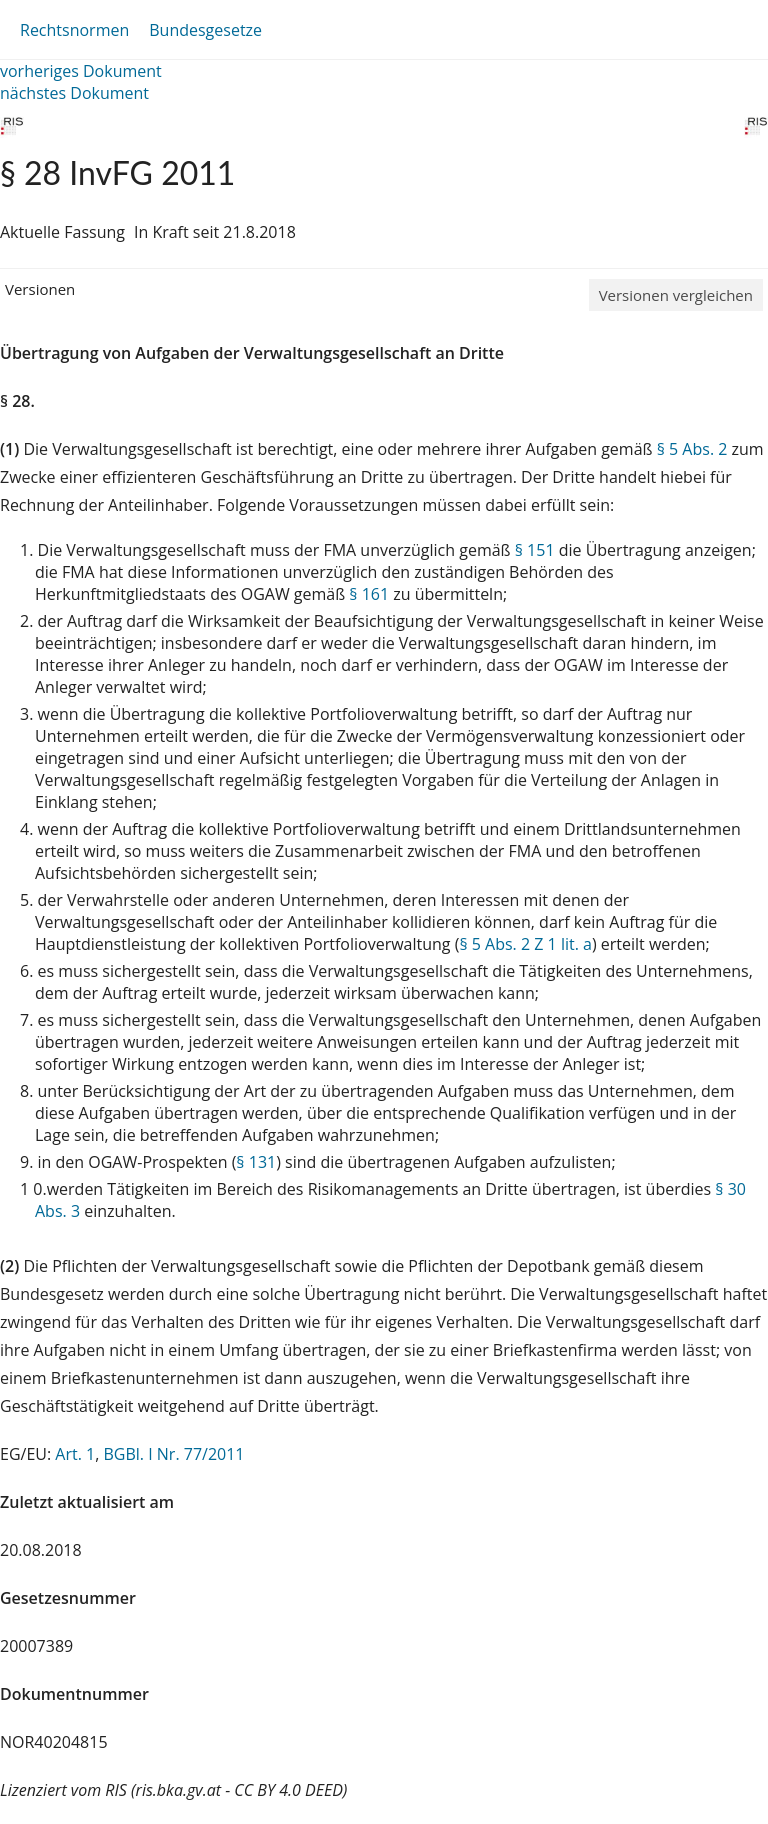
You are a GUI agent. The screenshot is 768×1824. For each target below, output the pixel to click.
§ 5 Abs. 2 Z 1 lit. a (525, 944)
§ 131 (256, 1162)
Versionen (40, 289)
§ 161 (369, 594)
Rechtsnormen (74, 30)
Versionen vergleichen (676, 295)
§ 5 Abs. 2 (692, 449)
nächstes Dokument (74, 93)
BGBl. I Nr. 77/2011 (173, 1454)
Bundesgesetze (205, 30)
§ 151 (535, 550)
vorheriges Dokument (81, 71)
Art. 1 (75, 1454)
